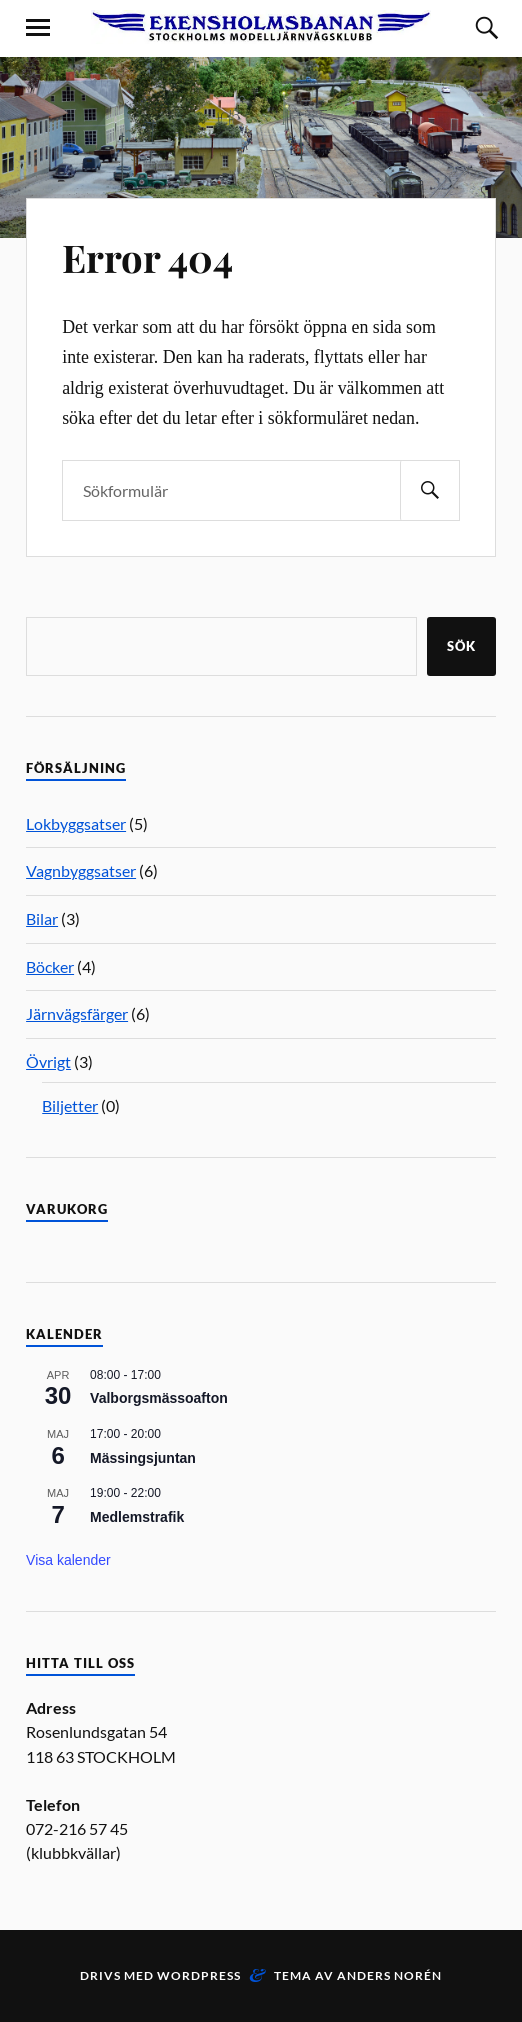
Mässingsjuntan (143, 1458)
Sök (461, 646)
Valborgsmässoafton (159, 1398)
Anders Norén (389, 1975)
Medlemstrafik (137, 1517)
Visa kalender (68, 1560)
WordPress (199, 1975)
